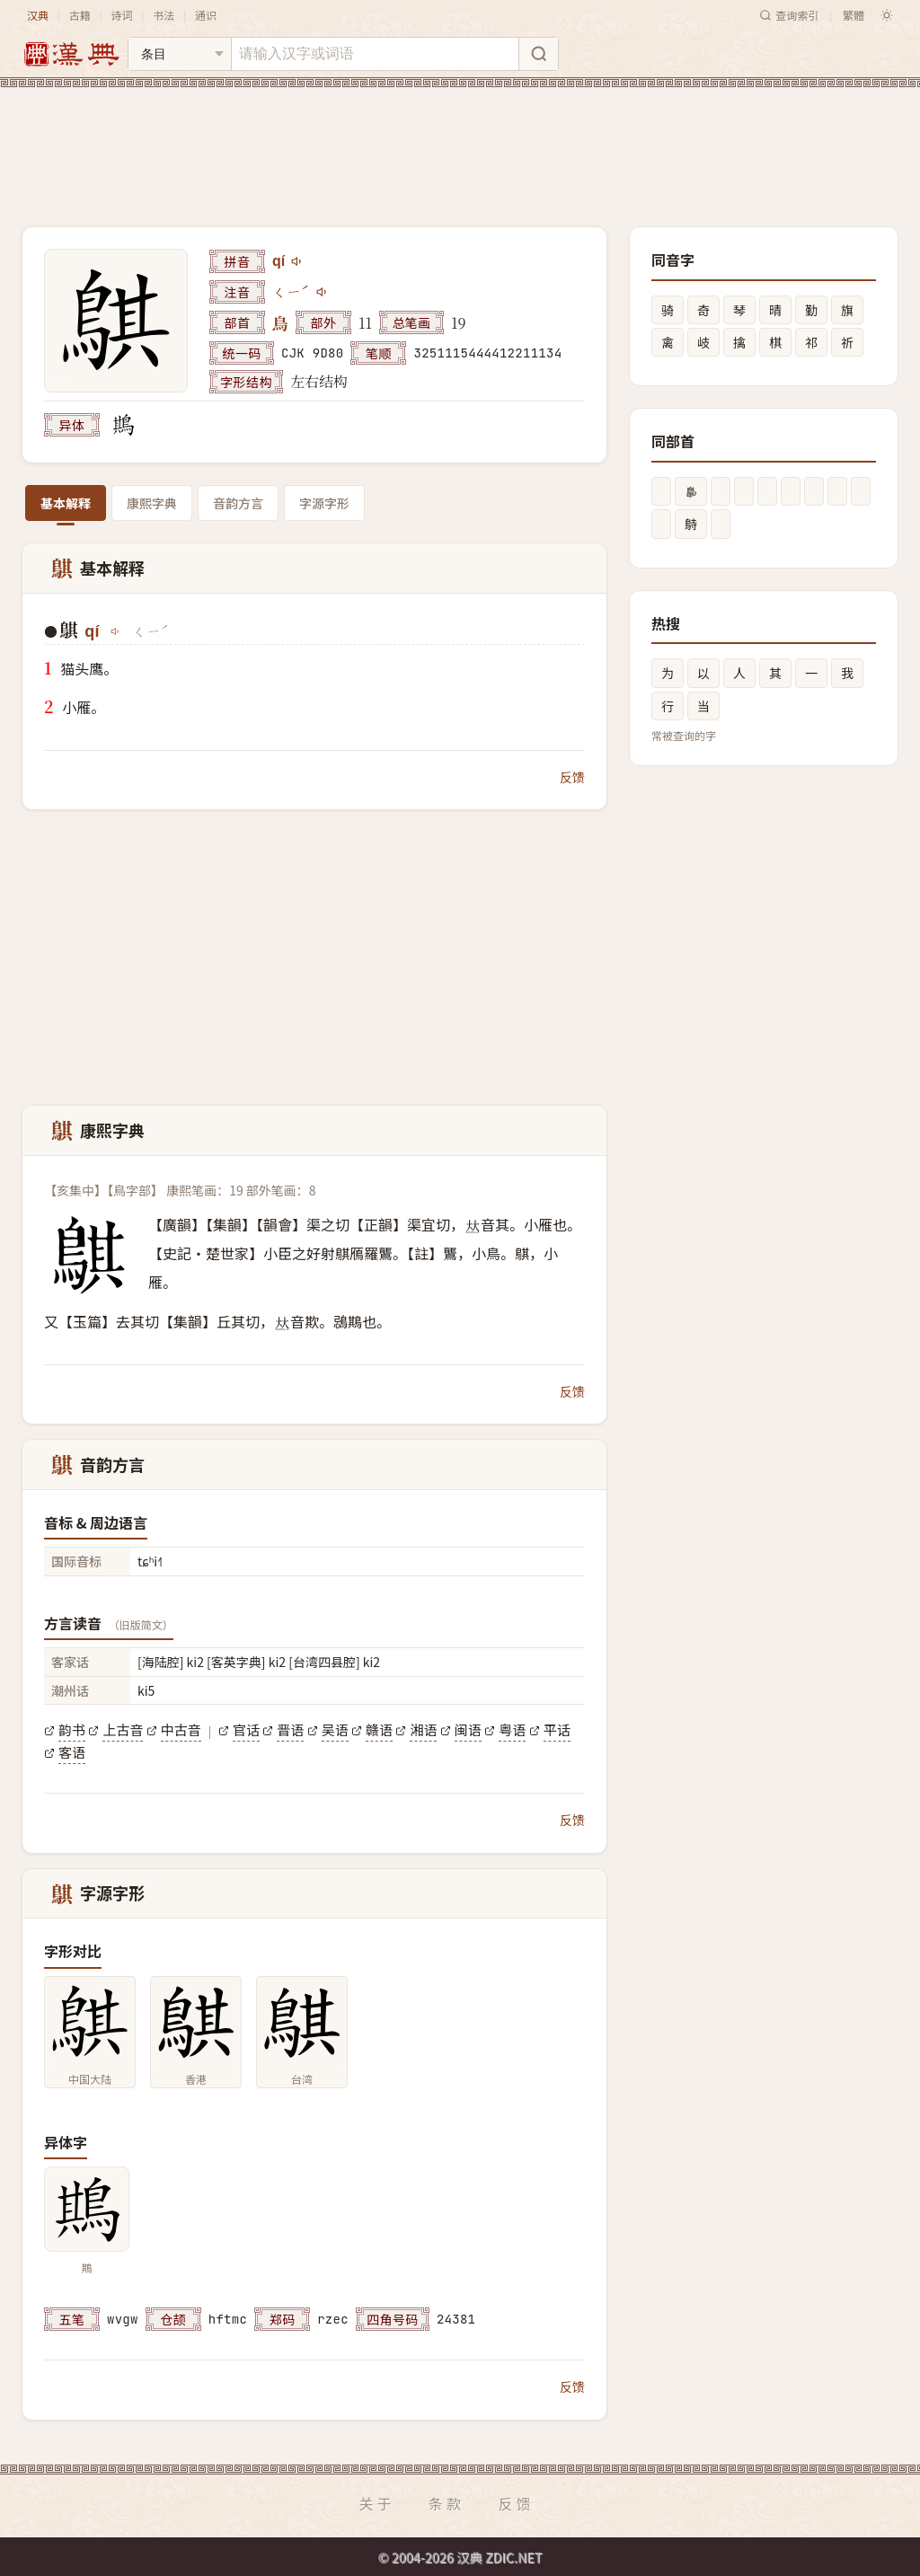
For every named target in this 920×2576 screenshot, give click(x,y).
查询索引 (788, 14)
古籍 (80, 14)
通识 (206, 14)
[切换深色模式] (886, 15)
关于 (376, 2503)
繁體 (853, 14)
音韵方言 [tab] (238, 503)
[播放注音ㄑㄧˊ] (322, 291)
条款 (446, 2503)
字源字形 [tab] (324, 503)
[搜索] (538, 54)
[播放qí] (297, 261)
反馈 (572, 777)
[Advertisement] (460, 142)
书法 (163, 14)
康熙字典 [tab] (152, 503)
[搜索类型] (179, 54)
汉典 (38, 14)
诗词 (121, 14)
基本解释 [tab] (65, 503)
